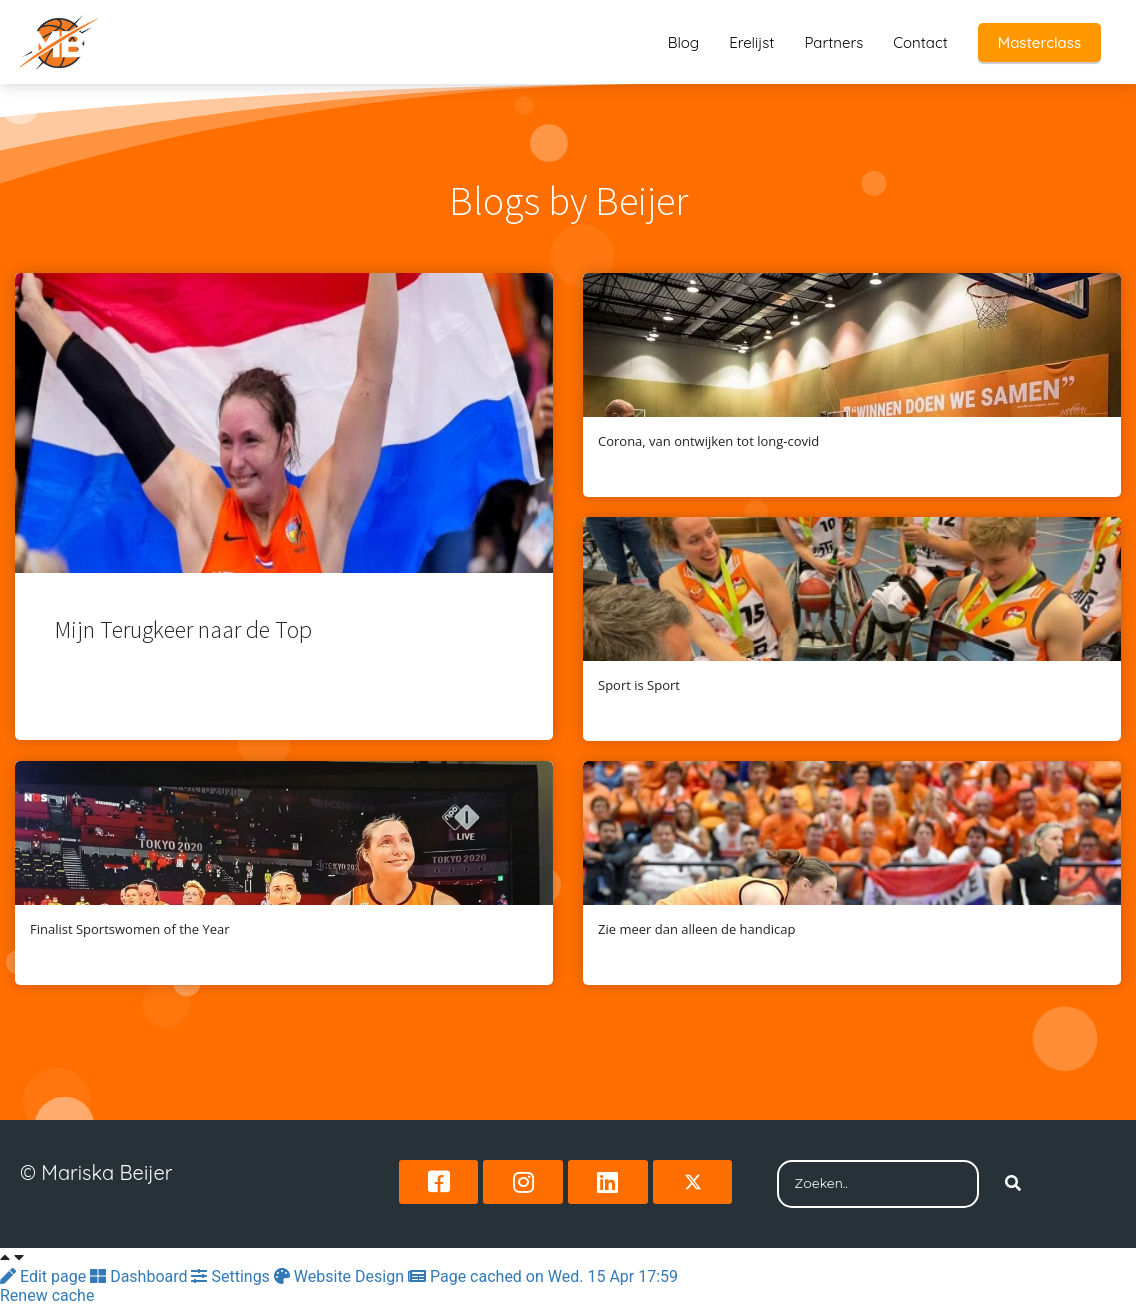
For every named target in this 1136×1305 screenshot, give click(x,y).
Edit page (45, 1276)
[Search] (1013, 1184)
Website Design (341, 1276)
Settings (232, 1276)
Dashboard (140, 1276)
